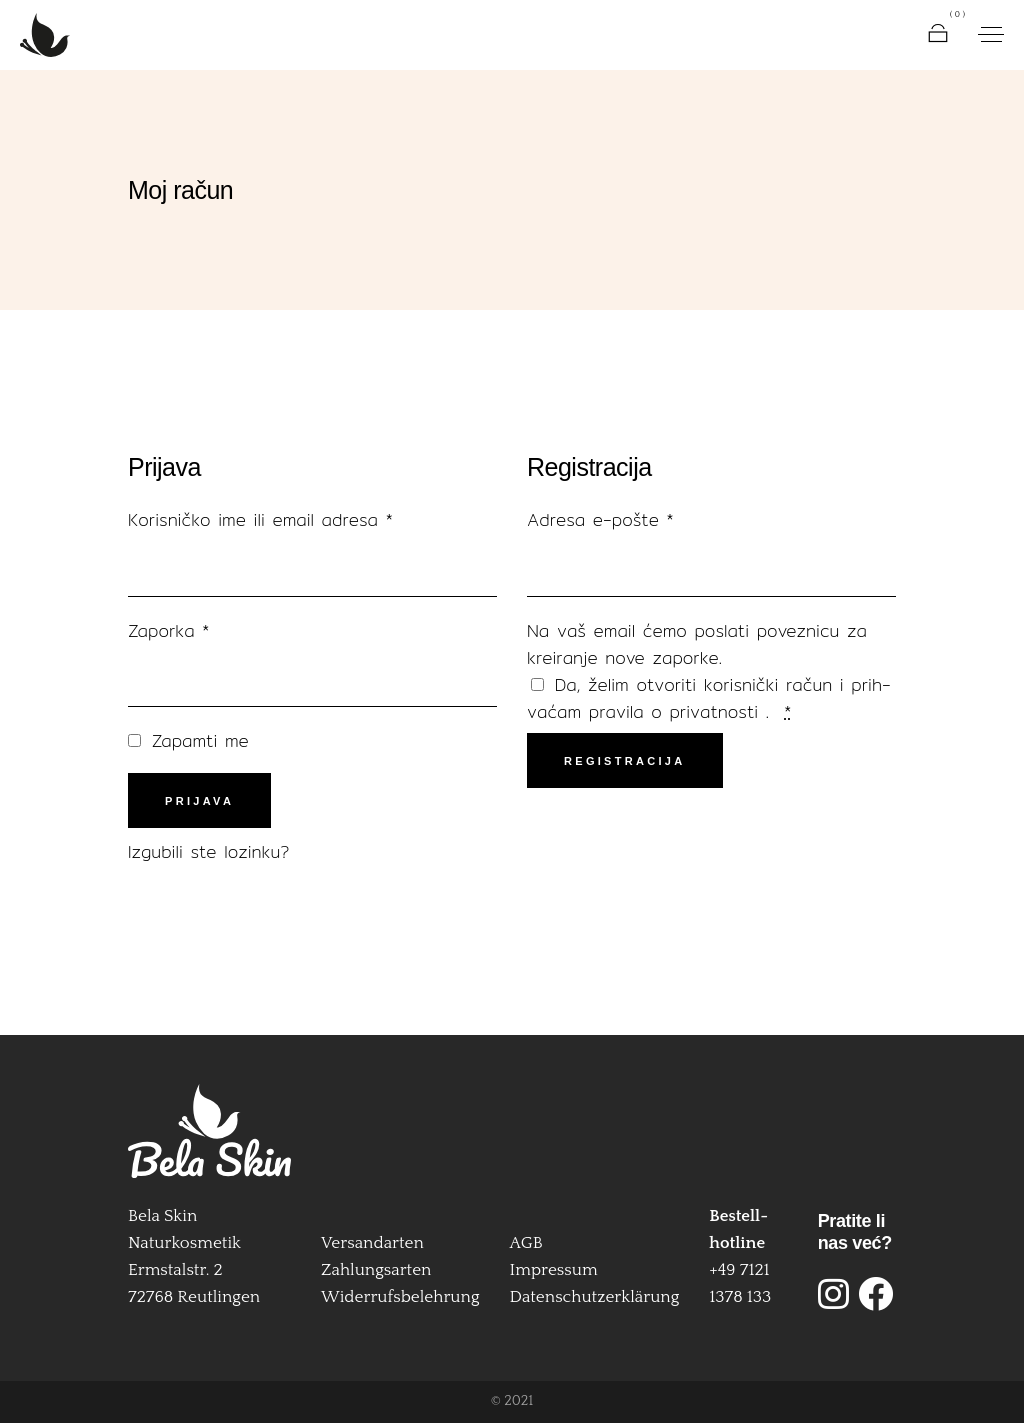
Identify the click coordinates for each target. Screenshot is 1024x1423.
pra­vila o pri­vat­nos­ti (677, 711)
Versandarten (372, 1243)
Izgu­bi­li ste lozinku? (208, 851)
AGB (526, 1243)
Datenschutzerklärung (595, 1297)
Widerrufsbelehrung (400, 1297)
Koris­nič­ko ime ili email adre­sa (281, 519)
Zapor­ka (189, 630)
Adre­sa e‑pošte (621, 519)
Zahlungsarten (376, 1270)
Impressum (554, 1270)
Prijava (199, 801)
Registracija (625, 761)
